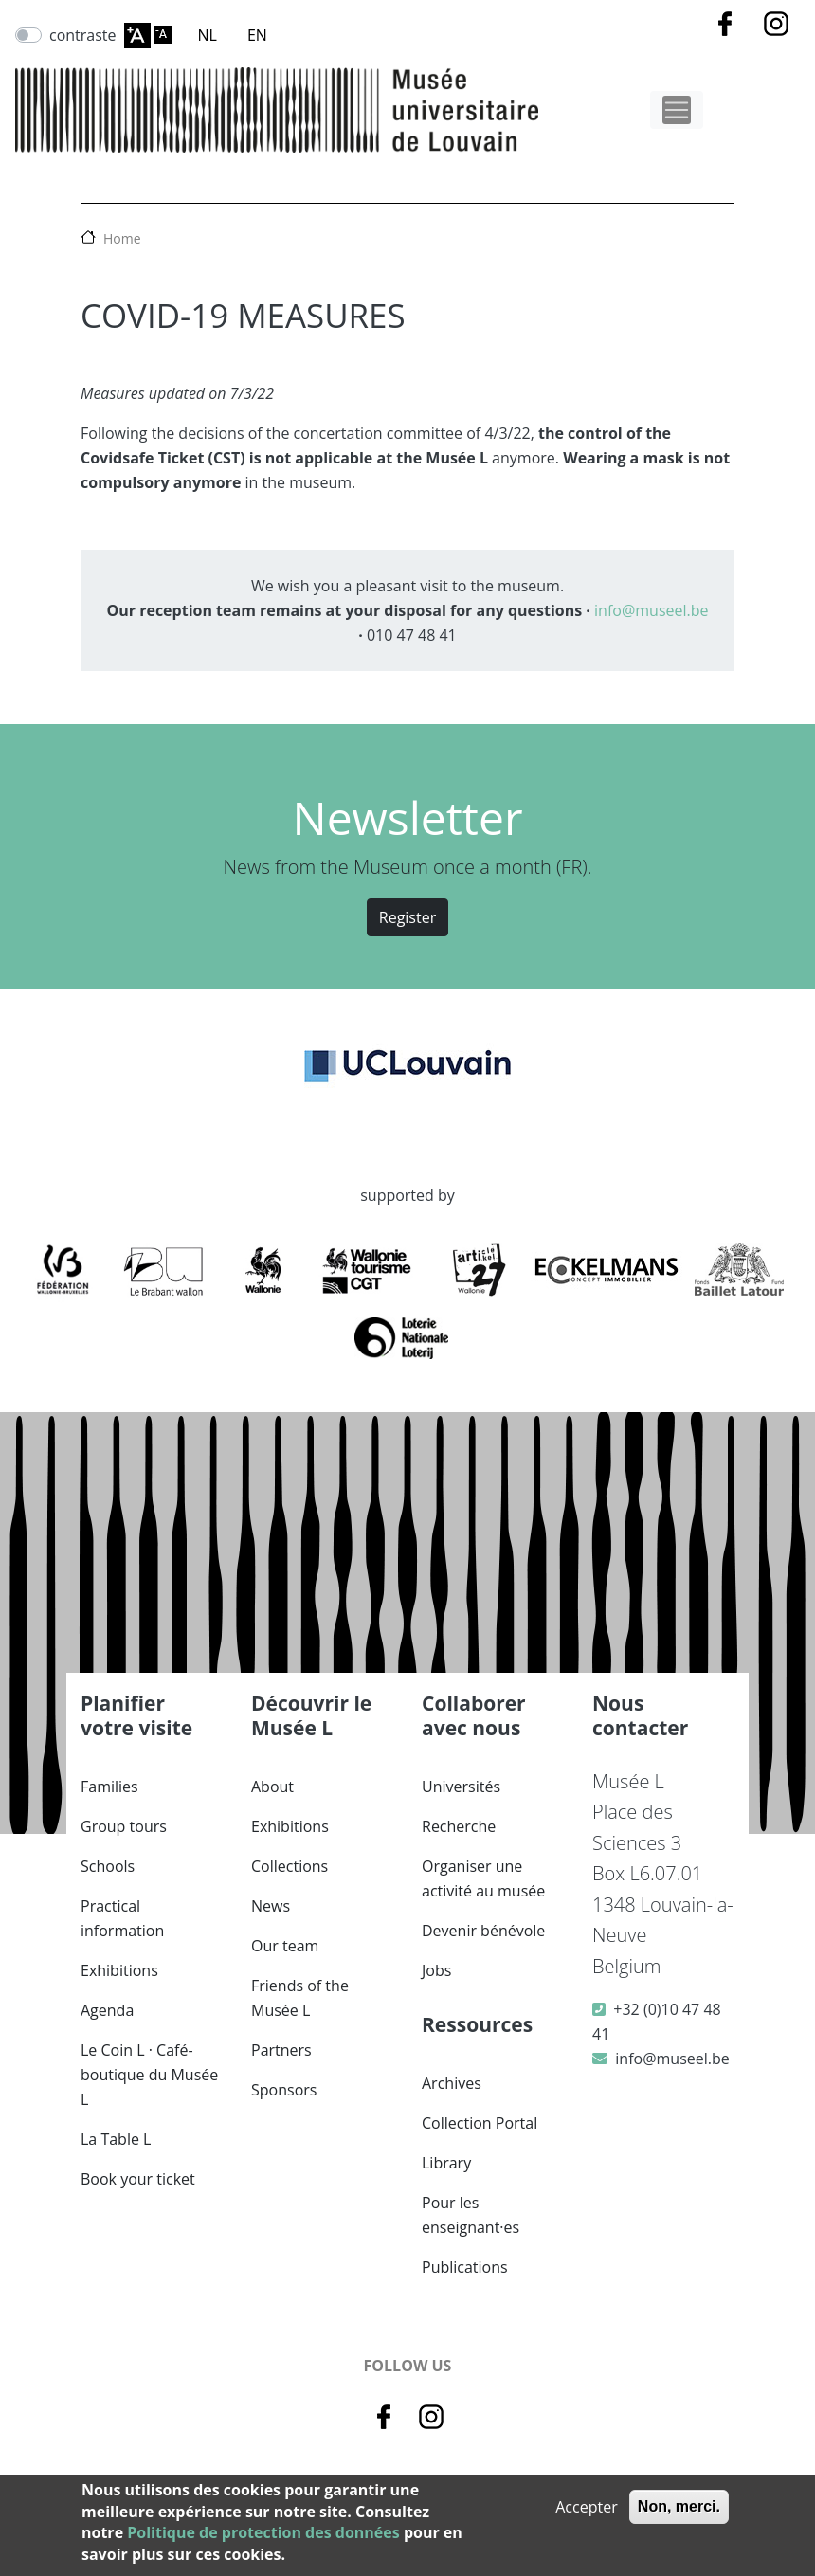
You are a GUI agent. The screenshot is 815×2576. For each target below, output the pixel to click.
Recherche (459, 1826)
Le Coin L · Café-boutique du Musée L (149, 2075)
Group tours (124, 1826)
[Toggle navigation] (676, 110)
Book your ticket (138, 2178)
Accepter (586, 2506)
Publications (465, 2267)
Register (407, 917)
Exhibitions (119, 1970)
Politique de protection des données (263, 2532)
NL (207, 35)
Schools (108, 1866)
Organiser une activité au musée (483, 1878)
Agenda (107, 2010)
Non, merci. (679, 2506)
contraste (83, 35)
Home (122, 238)
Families (109, 1786)
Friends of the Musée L (300, 1998)
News (270, 1906)
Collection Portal (479, 2123)
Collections (289, 1866)
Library (446, 2162)
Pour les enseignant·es (470, 2215)
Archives (451, 2083)
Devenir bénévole (483, 1930)
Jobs (436, 1970)
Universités (461, 1786)
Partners (281, 2050)
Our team (284, 1945)
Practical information (122, 1918)
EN (257, 35)
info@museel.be (651, 610)
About (272, 1786)
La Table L (116, 2139)
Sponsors (284, 2089)
